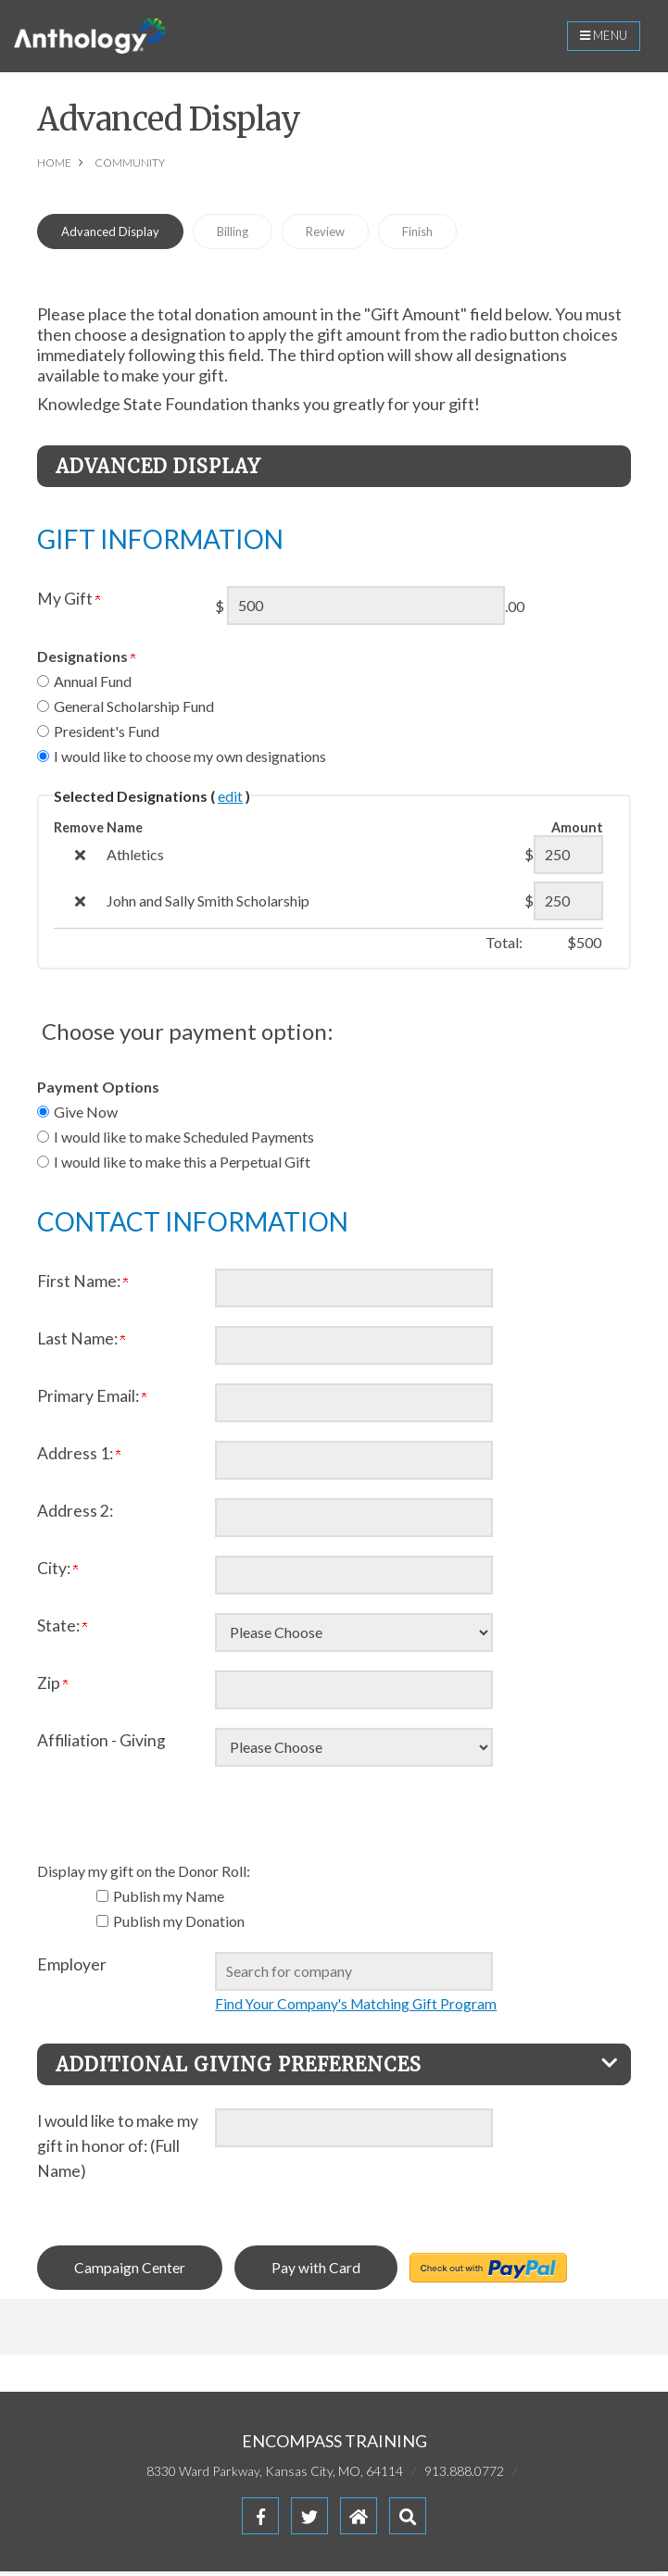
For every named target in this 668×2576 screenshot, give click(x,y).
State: (62, 1629)
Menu (599, 38)
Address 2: (75, 1514)
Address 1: (78, 1457)
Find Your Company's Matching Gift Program (358, 2007)
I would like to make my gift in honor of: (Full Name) (117, 2149)
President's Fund (106, 735)
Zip (52, 1686)
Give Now (86, 1115)
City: (57, 1572)
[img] (80, 859)
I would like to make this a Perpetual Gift (182, 1165)
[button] (407, 2520)
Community (130, 166)
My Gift (68, 602)
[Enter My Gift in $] (366, 609)
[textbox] (354, 1975)
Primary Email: (91, 1399)
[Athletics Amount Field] (568, 858)
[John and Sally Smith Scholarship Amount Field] (568, 904)
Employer (72, 1968)
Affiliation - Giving (101, 1744)
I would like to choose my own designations (190, 760)
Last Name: (81, 1342)
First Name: (82, 1284)
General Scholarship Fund (134, 710)
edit (230, 799)
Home (54, 166)
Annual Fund (93, 685)
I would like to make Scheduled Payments (184, 1140)
